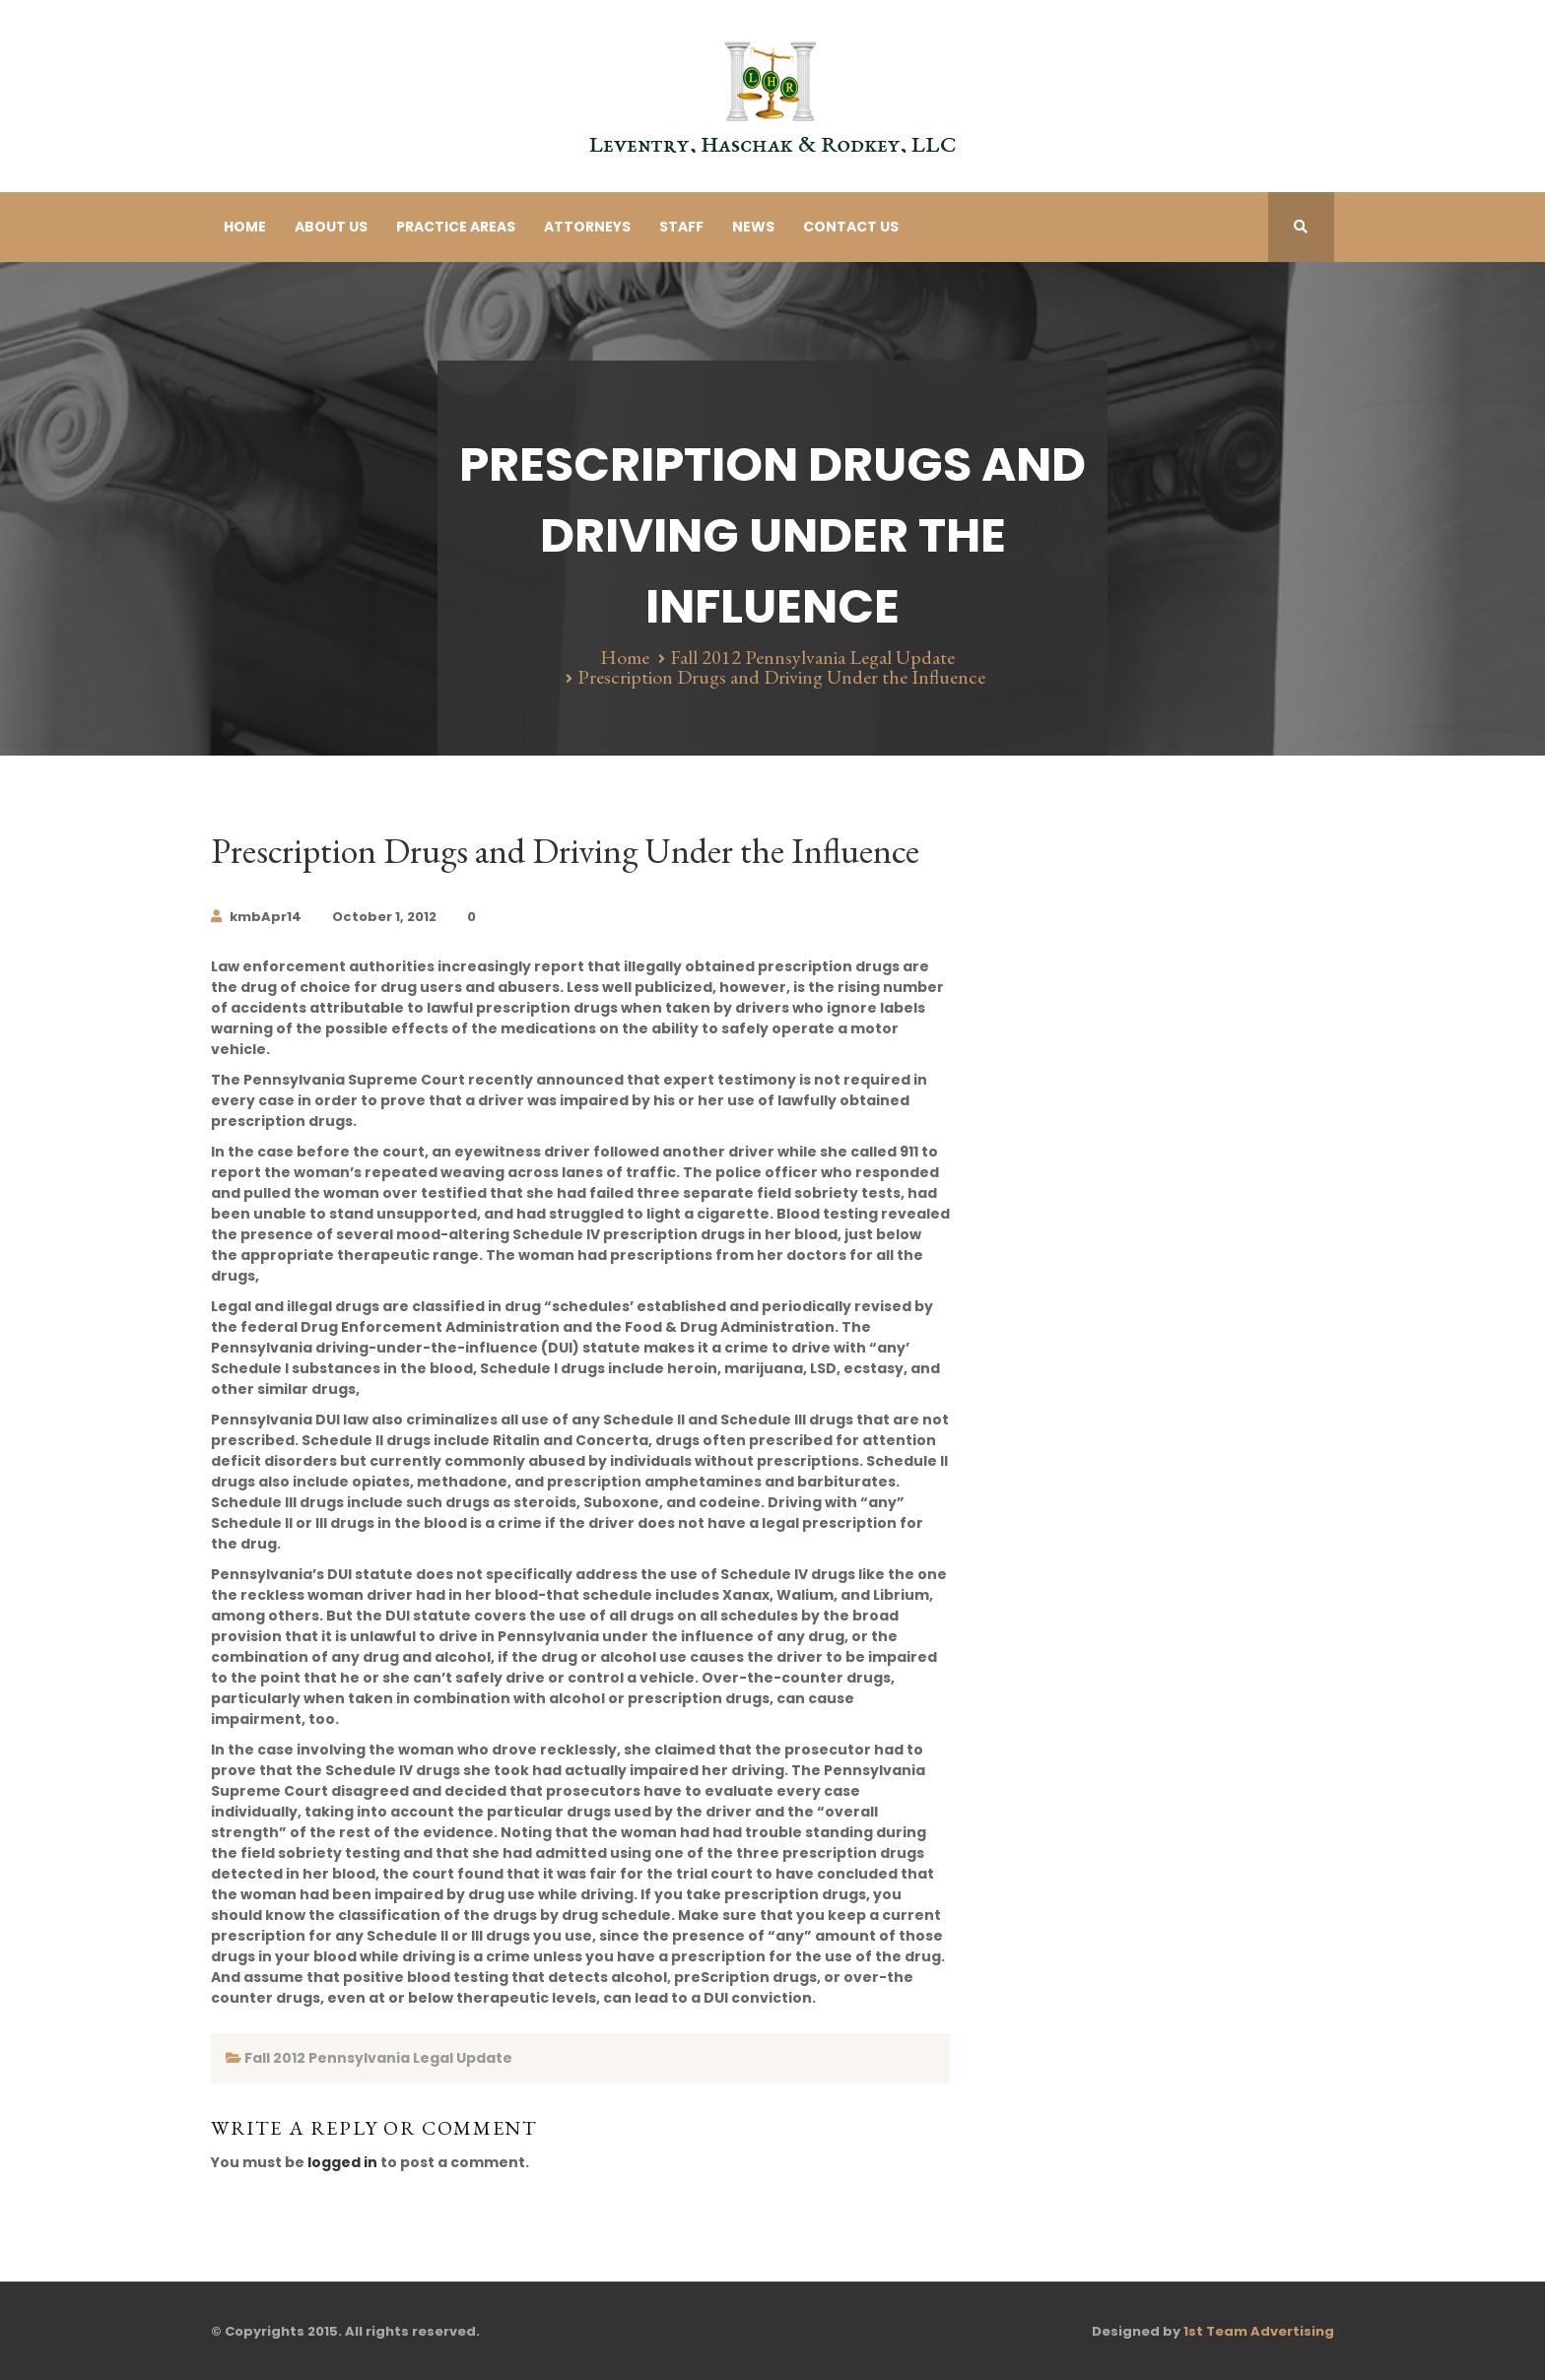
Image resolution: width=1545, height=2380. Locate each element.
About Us (331, 226)
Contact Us (851, 226)
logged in (342, 2162)
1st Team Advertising (1258, 2331)
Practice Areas (455, 226)
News (753, 226)
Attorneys (587, 226)
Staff (681, 226)
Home (245, 226)
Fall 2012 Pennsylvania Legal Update (812, 657)
